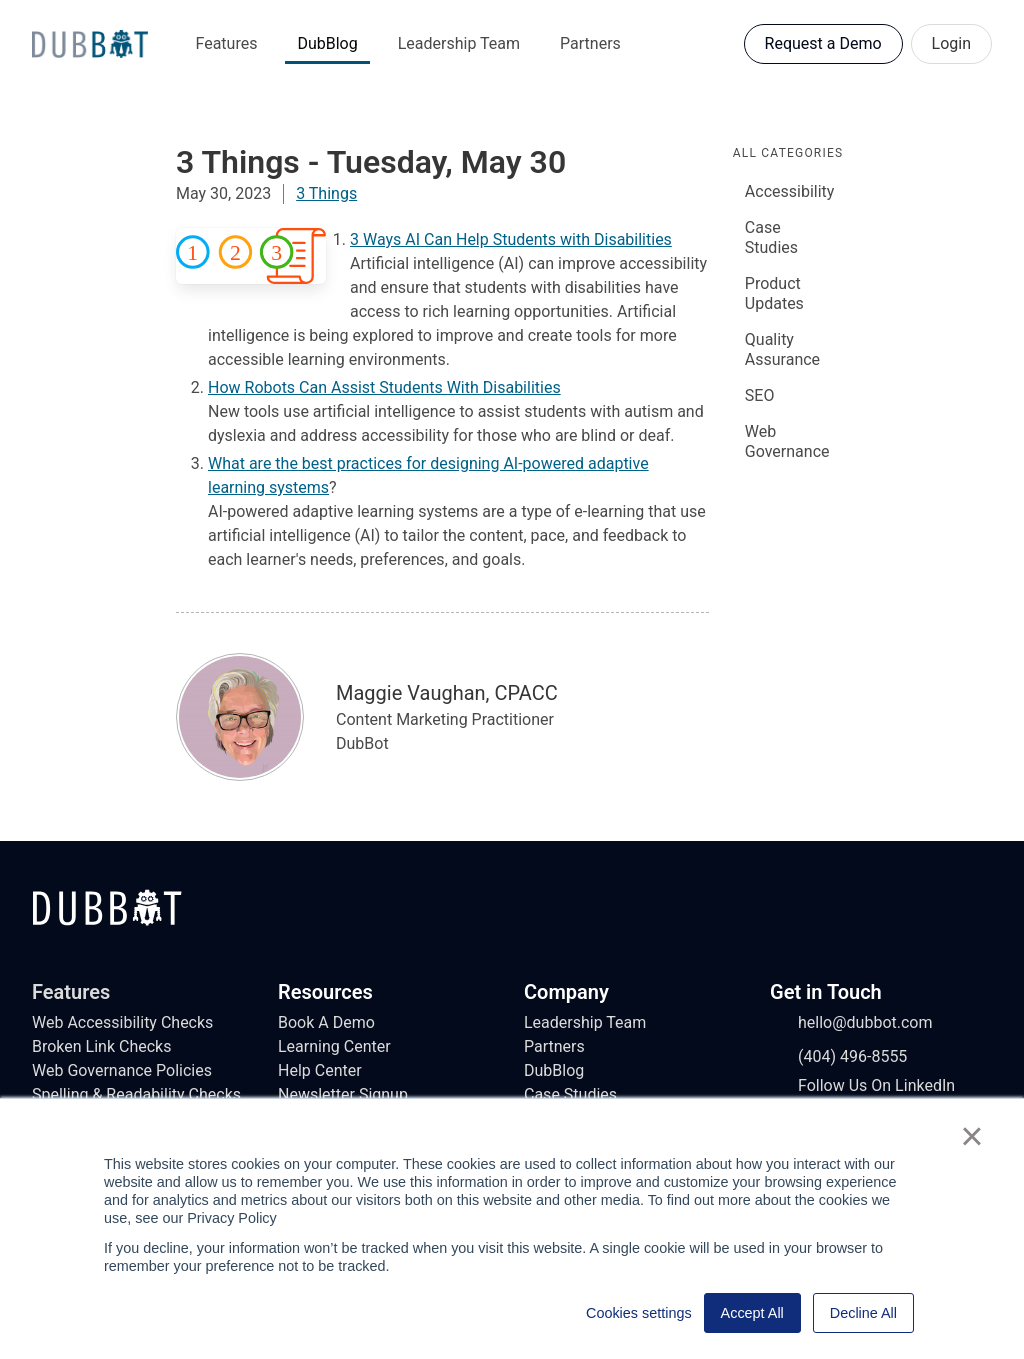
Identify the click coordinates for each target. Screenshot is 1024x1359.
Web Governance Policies (122, 1070)
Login (951, 43)
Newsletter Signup (343, 1094)
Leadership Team (459, 43)
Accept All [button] (752, 1313)
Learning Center (334, 1046)
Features (227, 43)
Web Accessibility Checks (122, 1022)
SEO (760, 395)
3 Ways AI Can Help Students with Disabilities (511, 239)
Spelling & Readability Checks (136, 1094)
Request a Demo (823, 43)
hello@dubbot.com (851, 1023)
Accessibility (790, 191)
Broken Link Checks (101, 1046)
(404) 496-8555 (838, 1057)
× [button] (971, 1136)
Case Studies (771, 237)
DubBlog (327, 43)
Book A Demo (326, 1022)
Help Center (320, 1070)
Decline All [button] (863, 1313)
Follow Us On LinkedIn (862, 1086)
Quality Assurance (782, 349)
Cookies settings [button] (639, 1313)
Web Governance (787, 441)
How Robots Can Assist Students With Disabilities (384, 387)
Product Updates (774, 293)
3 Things (326, 193)
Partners (590, 43)
